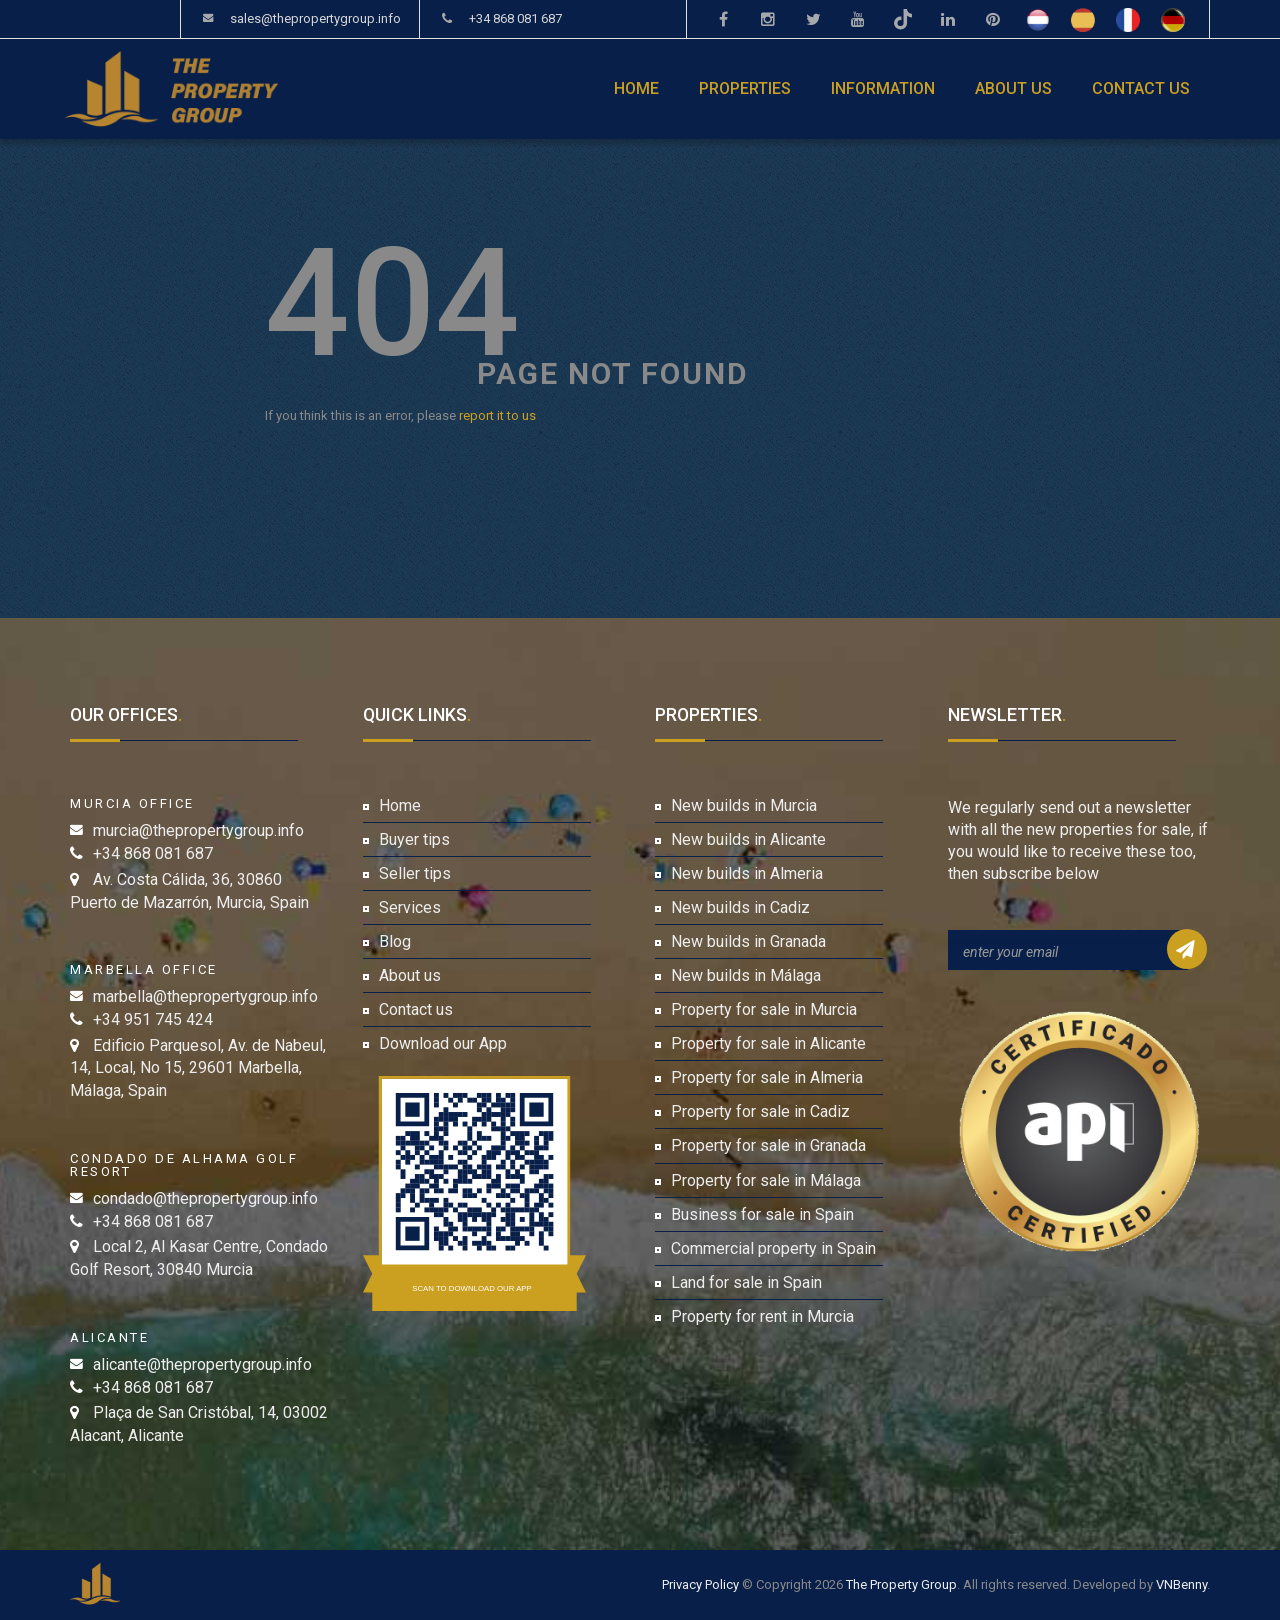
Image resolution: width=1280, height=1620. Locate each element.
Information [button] (883, 88)
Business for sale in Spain (762, 1214)
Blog (395, 941)
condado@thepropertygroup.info (205, 1198)
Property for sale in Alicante (768, 1043)
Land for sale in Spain (746, 1282)
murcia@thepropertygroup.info (198, 830)
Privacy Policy (700, 1584)
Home (636, 88)
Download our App (443, 1043)
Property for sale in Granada (768, 1145)
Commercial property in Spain (773, 1248)
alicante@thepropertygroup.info (202, 1364)
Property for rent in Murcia (762, 1316)
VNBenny (1181, 1584)
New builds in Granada (748, 941)
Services (410, 907)
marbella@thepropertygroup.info (205, 996)
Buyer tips (414, 839)
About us (1013, 88)
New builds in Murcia (744, 805)
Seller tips (415, 873)
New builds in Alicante (748, 839)
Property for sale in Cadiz (760, 1111)
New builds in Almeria (747, 873)
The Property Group (901, 1584)
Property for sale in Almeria (767, 1077)
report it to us (497, 415)
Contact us (1141, 88)
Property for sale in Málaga (766, 1180)
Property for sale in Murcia (764, 1009)
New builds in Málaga (746, 975)
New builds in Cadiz (740, 907)
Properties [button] (745, 88)
